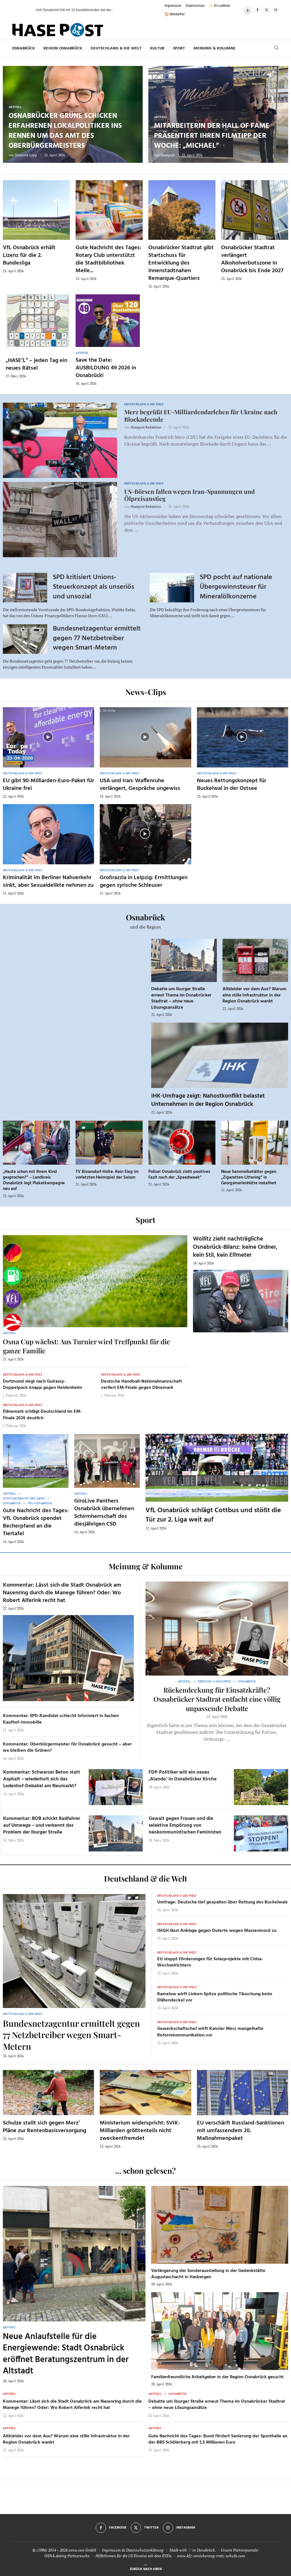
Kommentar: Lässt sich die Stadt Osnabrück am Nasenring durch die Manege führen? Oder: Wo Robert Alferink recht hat (62, 1593)
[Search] (276, 48)
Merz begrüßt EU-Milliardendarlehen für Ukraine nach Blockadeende (200, 415)
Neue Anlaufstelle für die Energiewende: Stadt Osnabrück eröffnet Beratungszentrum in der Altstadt (66, 2354)
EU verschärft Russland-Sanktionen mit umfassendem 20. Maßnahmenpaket (240, 2131)
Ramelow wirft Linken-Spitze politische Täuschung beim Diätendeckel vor (214, 1997)
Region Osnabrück (62, 48)
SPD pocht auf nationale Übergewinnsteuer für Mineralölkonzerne (236, 587)
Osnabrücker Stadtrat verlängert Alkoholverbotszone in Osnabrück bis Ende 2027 (252, 259)
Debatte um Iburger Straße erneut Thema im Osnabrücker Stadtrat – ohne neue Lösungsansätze (181, 998)
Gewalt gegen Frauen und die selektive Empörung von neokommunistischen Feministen (185, 1825)
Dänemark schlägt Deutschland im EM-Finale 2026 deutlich (42, 1415)
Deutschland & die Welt (116, 48)
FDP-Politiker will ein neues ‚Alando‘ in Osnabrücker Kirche (183, 1775)
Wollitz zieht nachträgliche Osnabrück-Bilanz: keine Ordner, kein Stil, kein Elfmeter (235, 1247)
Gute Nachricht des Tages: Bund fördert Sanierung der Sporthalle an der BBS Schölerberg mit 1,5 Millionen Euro (217, 2439)
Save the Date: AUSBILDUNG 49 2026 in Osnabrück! (106, 368)
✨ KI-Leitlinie (219, 6)
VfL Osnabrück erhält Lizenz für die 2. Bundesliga (29, 255)
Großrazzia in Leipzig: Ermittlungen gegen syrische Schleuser (144, 881)
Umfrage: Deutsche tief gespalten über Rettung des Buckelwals (222, 1902)
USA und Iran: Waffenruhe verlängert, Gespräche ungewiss (140, 784)
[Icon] (48, 737)
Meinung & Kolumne (215, 48)
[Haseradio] (12, 1322)
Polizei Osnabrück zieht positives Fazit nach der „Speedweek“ (179, 1174)
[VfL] (12, 1299)
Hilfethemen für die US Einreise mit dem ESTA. (133, 2555)
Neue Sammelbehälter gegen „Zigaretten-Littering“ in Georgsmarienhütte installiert (249, 1177)
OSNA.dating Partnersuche (67, 2555)
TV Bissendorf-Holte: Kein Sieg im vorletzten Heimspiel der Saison (107, 1174)
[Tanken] (12, 1276)
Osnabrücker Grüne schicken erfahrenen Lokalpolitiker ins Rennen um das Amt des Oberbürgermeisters (65, 131)
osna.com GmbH (82, 2550)
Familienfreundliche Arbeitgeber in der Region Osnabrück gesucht (217, 2377)
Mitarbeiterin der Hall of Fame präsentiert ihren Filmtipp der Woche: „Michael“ (211, 136)
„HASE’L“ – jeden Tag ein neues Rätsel (36, 364)
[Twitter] (266, 10)
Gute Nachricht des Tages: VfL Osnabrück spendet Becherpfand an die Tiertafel (35, 1522)
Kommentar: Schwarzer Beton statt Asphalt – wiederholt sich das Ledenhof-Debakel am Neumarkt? (41, 1779)
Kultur (157, 48)
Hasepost (167, 155)
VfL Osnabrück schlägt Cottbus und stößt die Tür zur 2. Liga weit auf (213, 1515)
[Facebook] (257, 10)
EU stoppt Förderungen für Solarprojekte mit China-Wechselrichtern (210, 1962)
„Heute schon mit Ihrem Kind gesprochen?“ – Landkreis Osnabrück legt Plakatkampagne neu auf (34, 1180)
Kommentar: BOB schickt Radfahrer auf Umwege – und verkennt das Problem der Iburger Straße (41, 1825)
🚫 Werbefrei (174, 14)
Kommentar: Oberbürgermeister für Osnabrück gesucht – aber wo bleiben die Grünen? (67, 1747)
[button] (26, 9)
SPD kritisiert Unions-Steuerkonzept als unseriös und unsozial (93, 587)
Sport (179, 48)
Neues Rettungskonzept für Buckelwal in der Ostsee (231, 784)
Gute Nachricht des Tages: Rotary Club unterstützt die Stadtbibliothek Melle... (108, 259)
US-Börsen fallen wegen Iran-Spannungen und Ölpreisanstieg (189, 494)
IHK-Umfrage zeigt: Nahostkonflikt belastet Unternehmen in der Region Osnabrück (208, 1100)
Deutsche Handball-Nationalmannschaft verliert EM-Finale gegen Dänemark (141, 1384)
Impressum (173, 6)
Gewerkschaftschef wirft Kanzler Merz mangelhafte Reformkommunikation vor (210, 2032)
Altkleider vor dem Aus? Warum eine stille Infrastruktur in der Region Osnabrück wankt (254, 995)
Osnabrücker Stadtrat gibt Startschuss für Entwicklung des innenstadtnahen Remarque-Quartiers (181, 263)
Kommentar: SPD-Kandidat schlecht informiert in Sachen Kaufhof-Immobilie (61, 1719)
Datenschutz (195, 6)
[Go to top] (146, 2568)
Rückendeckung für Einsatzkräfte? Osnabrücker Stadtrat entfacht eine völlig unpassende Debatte (216, 1699)
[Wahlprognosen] (12, 1252)
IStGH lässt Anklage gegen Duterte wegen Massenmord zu (217, 1930)
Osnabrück (23, 48)
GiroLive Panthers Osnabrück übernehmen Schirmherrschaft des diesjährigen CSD (104, 1513)
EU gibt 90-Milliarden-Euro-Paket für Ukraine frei (48, 784)
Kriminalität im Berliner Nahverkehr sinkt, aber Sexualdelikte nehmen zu (48, 881)
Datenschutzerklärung (144, 2550)
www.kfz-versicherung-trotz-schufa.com (211, 2555)
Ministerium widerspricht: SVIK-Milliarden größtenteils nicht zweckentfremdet (140, 2131)
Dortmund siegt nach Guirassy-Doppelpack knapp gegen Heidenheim (42, 1384)
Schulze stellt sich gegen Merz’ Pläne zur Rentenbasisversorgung (44, 2127)
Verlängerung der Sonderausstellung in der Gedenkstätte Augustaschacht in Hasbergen (208, 2274)
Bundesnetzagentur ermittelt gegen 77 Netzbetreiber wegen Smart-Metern (97, 638)
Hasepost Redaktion (146, 427)
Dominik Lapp (26, 155)
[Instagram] (275, 10)
